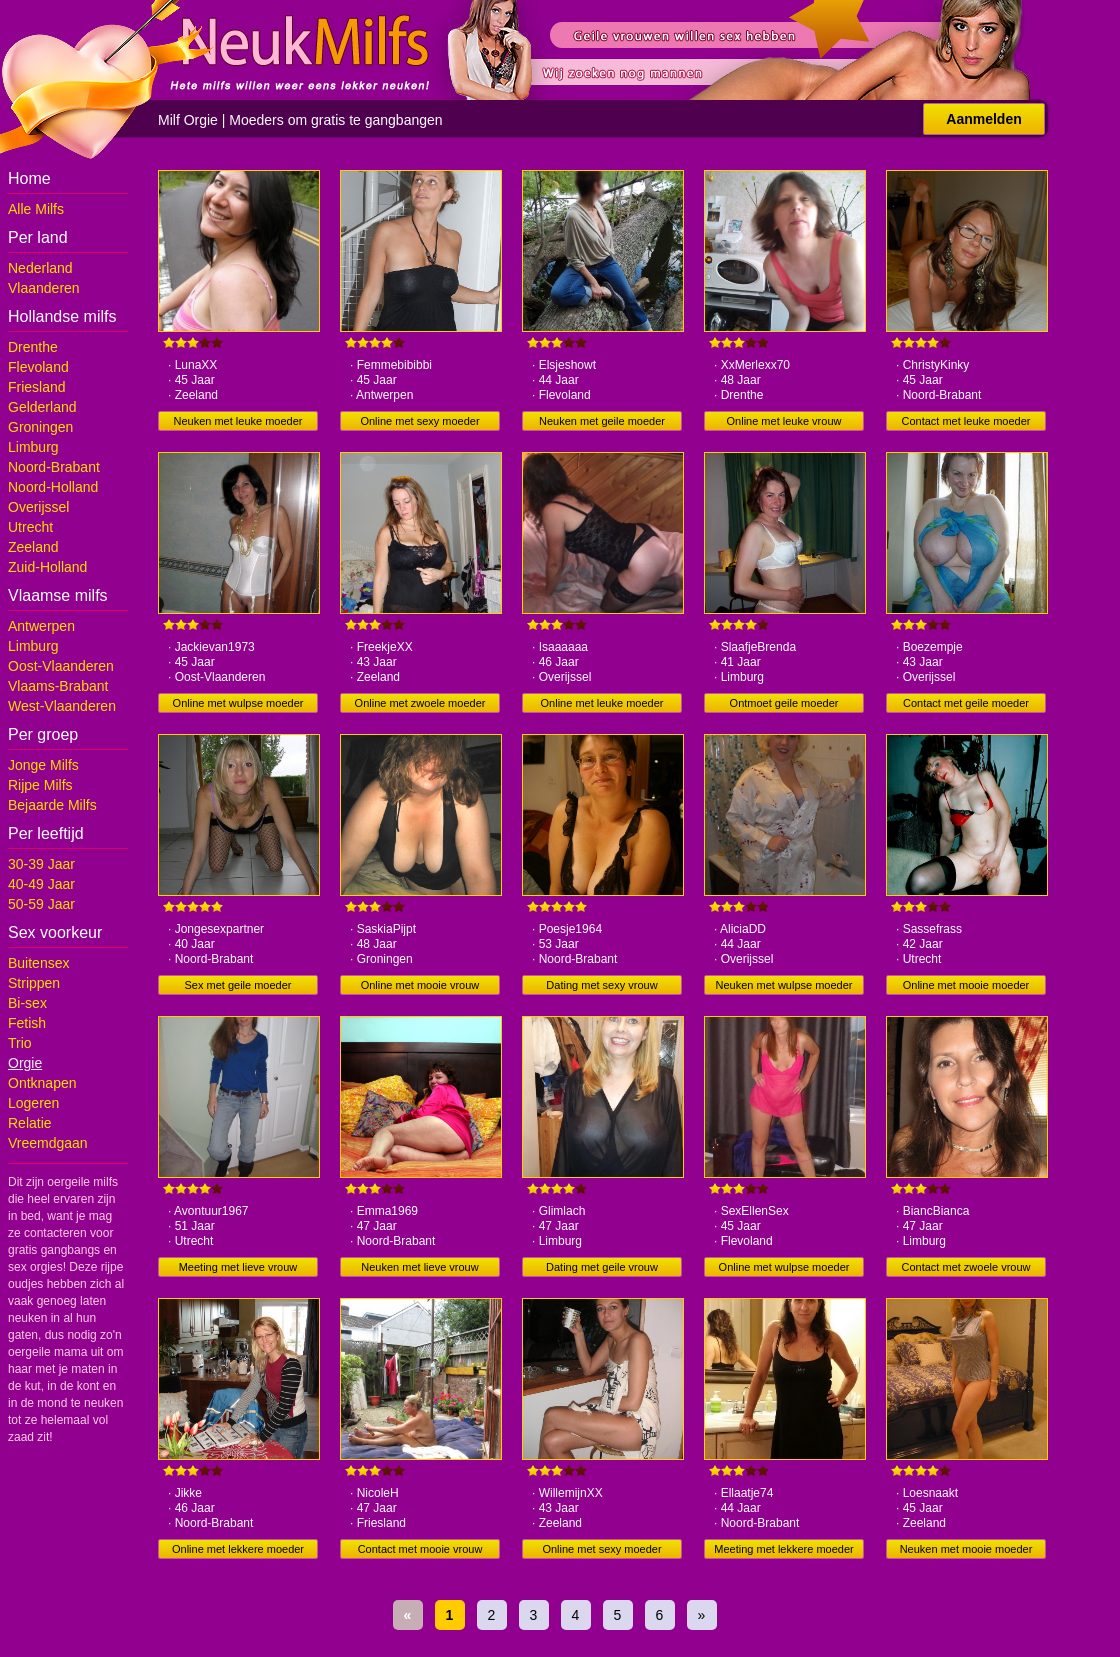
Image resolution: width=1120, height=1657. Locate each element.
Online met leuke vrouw (784, 421)
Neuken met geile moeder (602, 421)
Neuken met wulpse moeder (784, 985)
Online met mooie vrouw (420, 985)
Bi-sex (27, 1003)
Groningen (40, 427)
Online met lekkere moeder (238, 1549)
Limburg (33, 447)
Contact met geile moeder (966, 703)
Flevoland (38, 367)
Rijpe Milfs (40, 785)
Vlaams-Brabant (58, 686)
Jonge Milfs (43, 765)
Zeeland (33, 547)
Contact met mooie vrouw (420, 1549)
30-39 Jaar (41, 864)
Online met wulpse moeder (238, 703)
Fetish (27, 1023)
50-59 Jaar (41, 904)
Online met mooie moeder (966, 985)
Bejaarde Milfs (52, 805)
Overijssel (38, 507)
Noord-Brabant (54, 467)
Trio (20, 1043)
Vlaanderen (44, 288)
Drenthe (33, 347)
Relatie (30, 1123)
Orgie (25, 1063)
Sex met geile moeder (238, 985)
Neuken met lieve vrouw (419, 1267)
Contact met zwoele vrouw (966, 1267)
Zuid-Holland (47, 567)
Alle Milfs (36, 209)
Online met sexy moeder (419, 421)
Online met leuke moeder (602, 703)
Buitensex (38, 963)
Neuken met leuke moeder (237, 421)
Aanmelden (983, 119)
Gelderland (42, 407)
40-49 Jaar (41, 884)
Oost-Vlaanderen (61, 666)
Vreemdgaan (48, 1143)
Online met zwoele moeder (420, 703)
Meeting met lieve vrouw (238, 1267)
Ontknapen (42, 1083)
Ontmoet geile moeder (784, 703)
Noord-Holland (53, 487)
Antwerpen (41, 626)
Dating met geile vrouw (602, 1267)
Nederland (40, 268)
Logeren (33, 1103)
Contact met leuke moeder (965, 421)
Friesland (37, 387)
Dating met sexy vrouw (601, 985)
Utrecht (30, 527)
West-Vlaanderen (62, 706)
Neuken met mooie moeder (966, 1549)
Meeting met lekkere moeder (783, 1549)
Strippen (34, 983)
